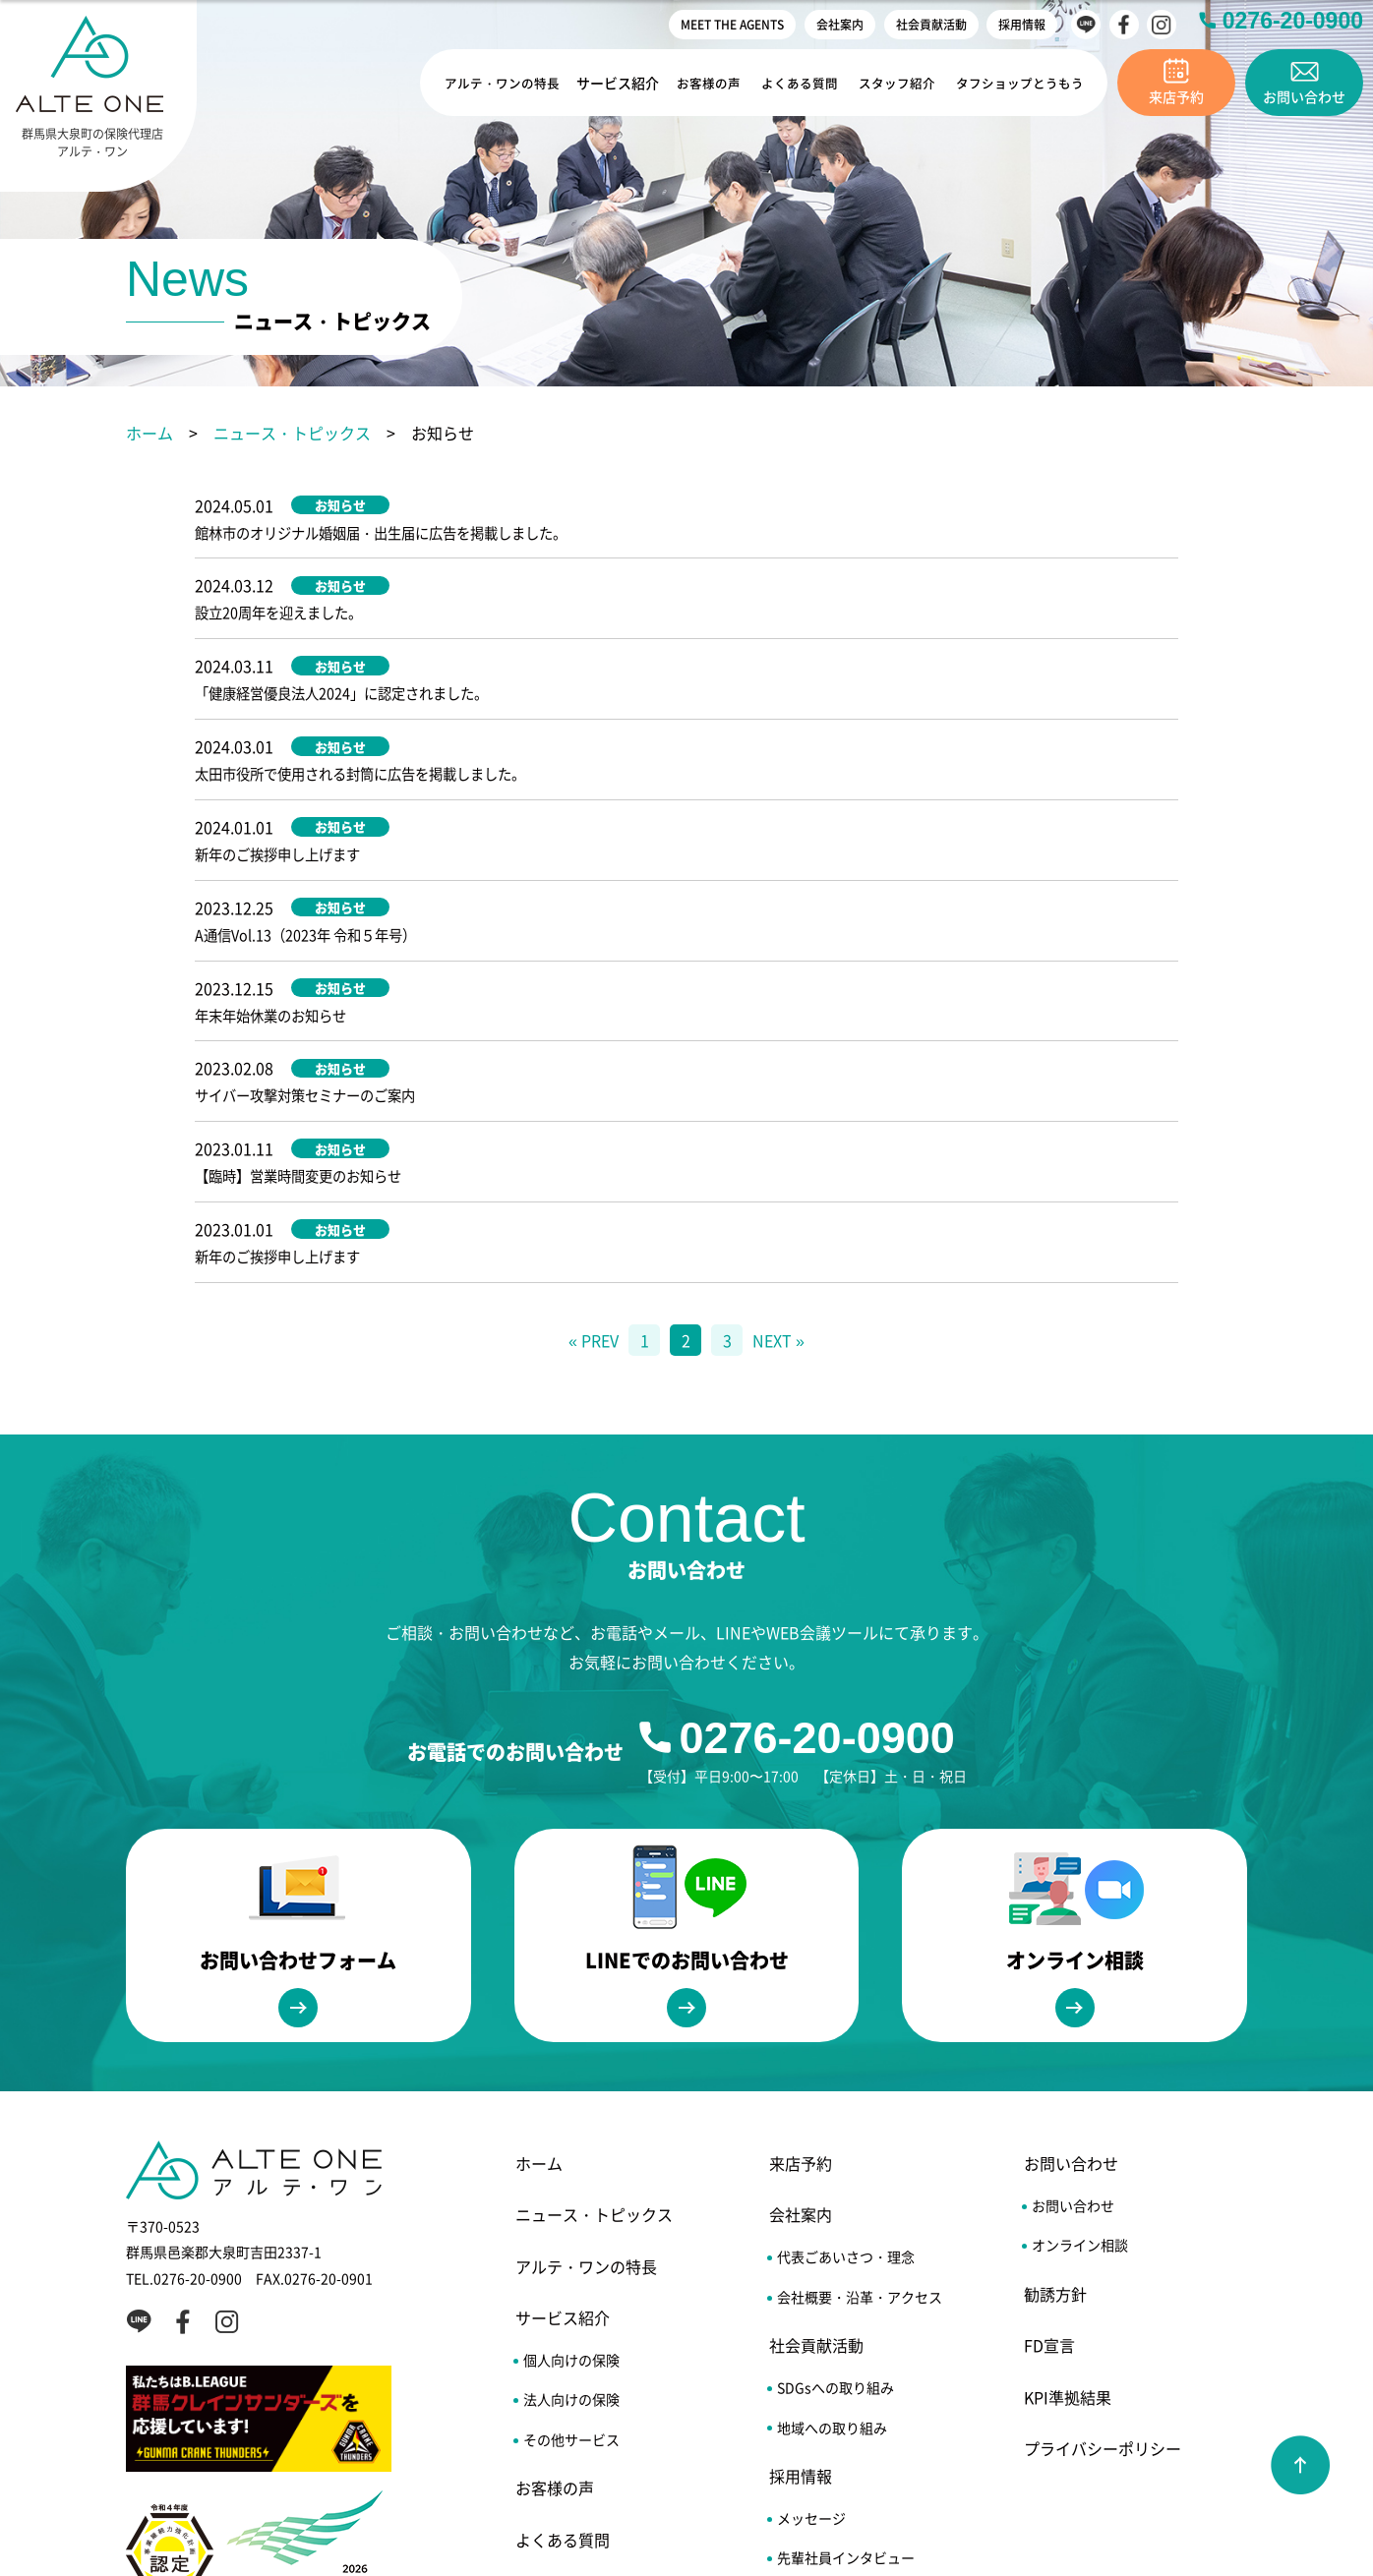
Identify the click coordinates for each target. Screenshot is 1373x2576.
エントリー (811, 2373)
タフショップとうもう (1018, 82)
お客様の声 (708, 82)
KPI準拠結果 (1067, 2132)
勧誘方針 (1055, 2030)
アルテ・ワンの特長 (502, 82)
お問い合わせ (1071, 1899)
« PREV (593, 1075)
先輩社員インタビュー (846, 2294)
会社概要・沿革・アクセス (859, 2032)
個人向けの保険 (571, 2096)
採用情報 (1021, 24)
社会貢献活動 (931, 24)
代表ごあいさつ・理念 (846, 1993)
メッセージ (811, 2254)
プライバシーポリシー (1102, 2184)
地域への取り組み (832, 2163)
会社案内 (840, 24)
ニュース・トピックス (292, 432)
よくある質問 (797, 82)
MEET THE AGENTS (732, 24)
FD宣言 (1049, 2081)
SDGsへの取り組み (835, 2124)
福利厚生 (804, 2333)
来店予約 (800, 1899)
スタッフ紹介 (894, 82)
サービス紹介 (618, 82)
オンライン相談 (1080, 1981)
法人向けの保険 (571, 2135)
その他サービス (571, 2175)
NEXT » (778, 1075)
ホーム (149, 432)
